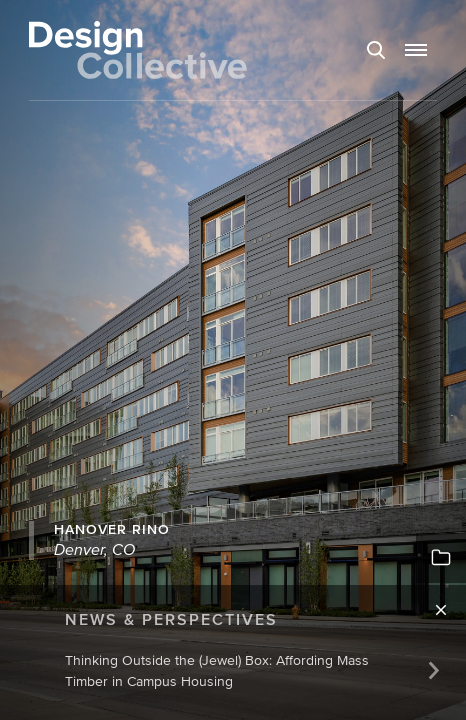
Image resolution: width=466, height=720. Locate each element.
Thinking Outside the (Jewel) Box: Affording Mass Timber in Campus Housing (217, 670)
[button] (416, 50)
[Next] (433, 670)
